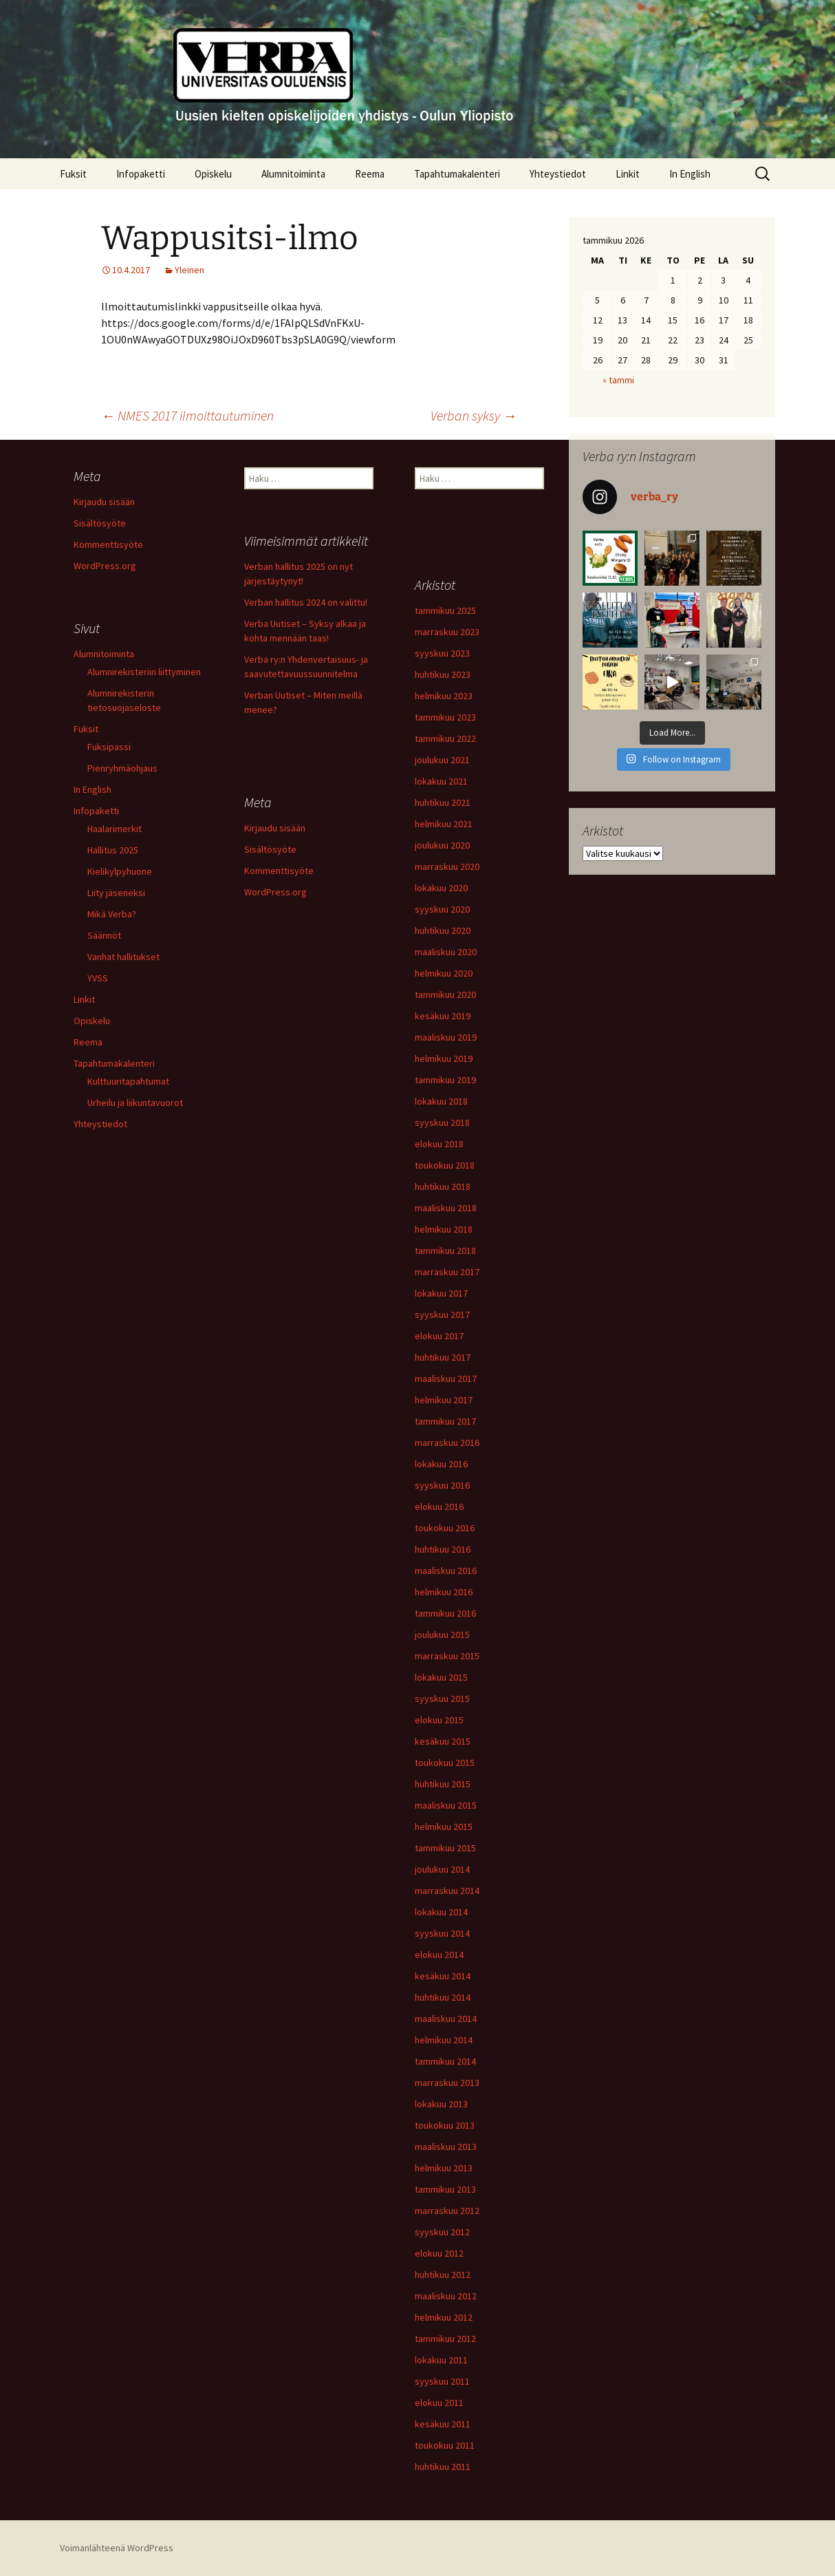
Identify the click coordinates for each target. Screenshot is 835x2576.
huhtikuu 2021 (442, 802)
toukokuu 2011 (445, 2445)
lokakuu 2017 (441, 1293)
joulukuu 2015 (442, 1634)
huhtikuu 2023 (442, 674)
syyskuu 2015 (442, 1698)
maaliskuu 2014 (446, 2018)
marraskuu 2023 (447, 632)
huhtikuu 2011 (442, 2466)
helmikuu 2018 (444, 1229)
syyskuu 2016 (442, 1485)
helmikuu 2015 (444, 1826)
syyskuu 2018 (442, 1122)
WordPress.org (105, 566)
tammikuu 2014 (445, 2061)
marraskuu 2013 (447, 2082)
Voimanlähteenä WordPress (116, 2548)
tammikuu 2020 (445, 994)
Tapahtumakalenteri (457, 173)
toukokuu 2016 (445, 1528)
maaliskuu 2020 (446, 952)
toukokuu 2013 (445, 2125)
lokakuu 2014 (441, 1912)
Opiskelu (213, 173)
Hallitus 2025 (112, 850)
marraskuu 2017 (447, 1272)
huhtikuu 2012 (442, 2274)
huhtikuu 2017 (442, 1357)
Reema (369, 173)
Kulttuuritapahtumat (128, 1081)
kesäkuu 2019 (442, 1016)
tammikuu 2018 (445, 1250)
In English (690, 173)
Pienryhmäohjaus (122, 768)
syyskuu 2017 (442, 1314)
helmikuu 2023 (444, 696)
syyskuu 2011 (442, 2381)
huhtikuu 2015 (442, 1784)
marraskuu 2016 (447, 1442)
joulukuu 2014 (442, 1869)
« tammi (618, 380)
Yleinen (189, 270)
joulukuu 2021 (442, 760)
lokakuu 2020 (441, 888)
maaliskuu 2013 (446, 2146)
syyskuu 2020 (442, 909)
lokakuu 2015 (441, 1677)
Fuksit (73, 173)
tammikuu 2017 (445, 1421)
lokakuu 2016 (441, 1464)
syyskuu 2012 (442, 2232)
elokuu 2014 (439, 1954)
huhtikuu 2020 (442, 930)
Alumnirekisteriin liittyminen (144, 672)
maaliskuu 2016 (446, 1570)
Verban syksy (474, 415)
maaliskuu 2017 (446, 1378)
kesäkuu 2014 (442, 1976)
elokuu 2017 (439, 1336)
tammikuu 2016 (445, 1613)
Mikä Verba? (111, 914)
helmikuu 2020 (444, 973)
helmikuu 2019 (444, 1058)
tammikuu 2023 (445, 717)
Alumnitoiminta (293, 173)
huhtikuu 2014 (442, 1997)
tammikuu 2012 (445, 2338)
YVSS (97, 978)
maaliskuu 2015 (446, 1805)
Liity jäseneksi (116, 892)
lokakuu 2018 (441, 1101)
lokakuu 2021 (441, 781)
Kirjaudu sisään (104, 502)
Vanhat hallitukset (123, 956)
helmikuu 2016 (444, 1592)
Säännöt (104, 935)
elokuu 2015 (439, 1720)
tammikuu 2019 (445, 1080)
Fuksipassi (109, 747)
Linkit (628, 173)
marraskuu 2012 (447, 2210)
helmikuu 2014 (444, 2040)
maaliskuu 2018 (446, 1208)
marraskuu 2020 (447, 866)
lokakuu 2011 (441, 2360)
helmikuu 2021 (444, 824)
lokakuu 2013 (441, 2104)
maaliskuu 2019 (446, 1037)
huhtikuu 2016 (442, 1549)
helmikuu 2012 (444, 2317)
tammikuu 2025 (445, 610)
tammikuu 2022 (445, 738)
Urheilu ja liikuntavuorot (135, 1102)
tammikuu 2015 (445, 1848)
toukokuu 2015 (445, 1762)
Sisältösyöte (100, 523)
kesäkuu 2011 (442, 2424)
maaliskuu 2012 (446, 2296)
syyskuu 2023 (442, 653)
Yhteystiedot (558, 173)
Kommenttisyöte (108, 544)
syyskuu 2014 (442, 1933)
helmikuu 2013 (444, 2168)
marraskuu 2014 (447, 1890)
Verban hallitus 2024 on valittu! (305, 602)
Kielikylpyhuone (119, 871)
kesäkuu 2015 (442, 1741)
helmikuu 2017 (444, 1400)
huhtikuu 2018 (442, 1186)
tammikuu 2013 (445, 2189)
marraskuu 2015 (447, 1656)
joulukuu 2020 (442, 845)
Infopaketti (140, 173)
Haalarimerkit (114, 828)
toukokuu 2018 (445, 1165)
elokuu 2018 (439, 1144)
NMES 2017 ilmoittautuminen (187, 415)
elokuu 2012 (439, 2253)
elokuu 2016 (439, 1506)
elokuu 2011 (439, 2402)
